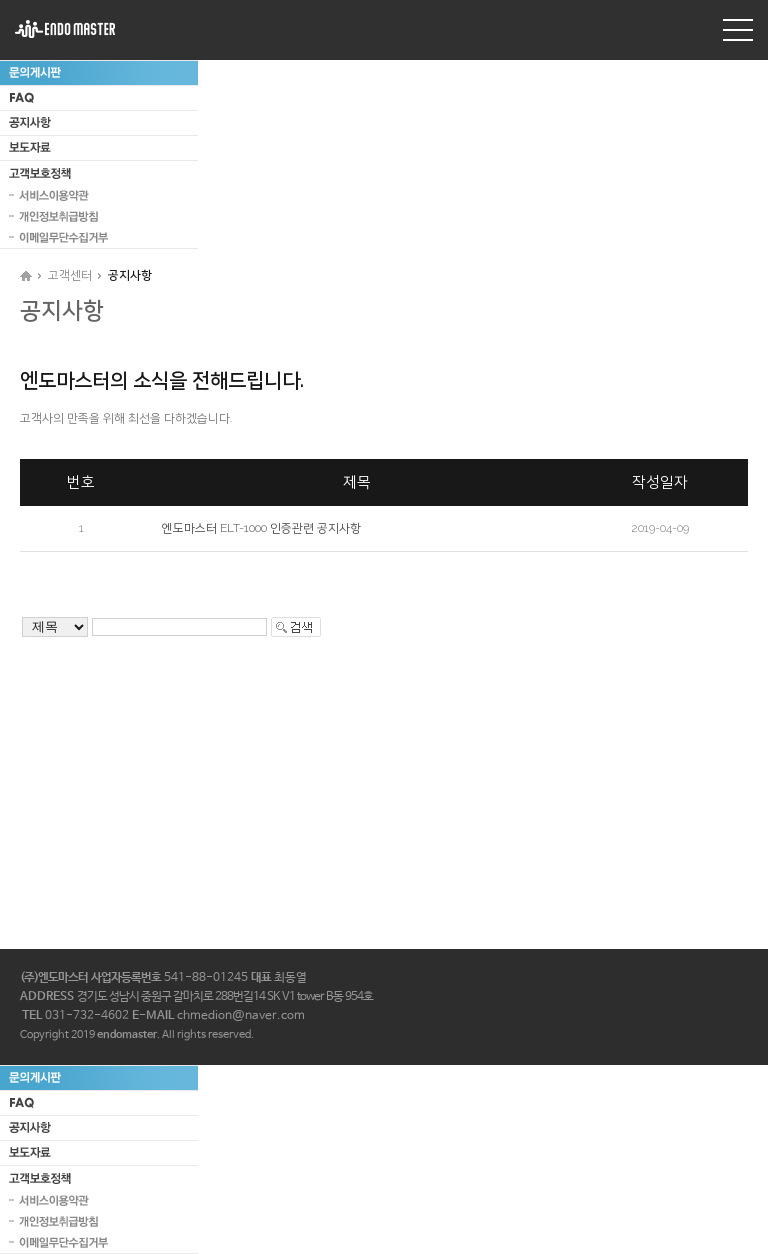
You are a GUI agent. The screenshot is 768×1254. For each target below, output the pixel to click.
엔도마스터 (65, 29)
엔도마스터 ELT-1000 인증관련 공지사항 (261, 528)
